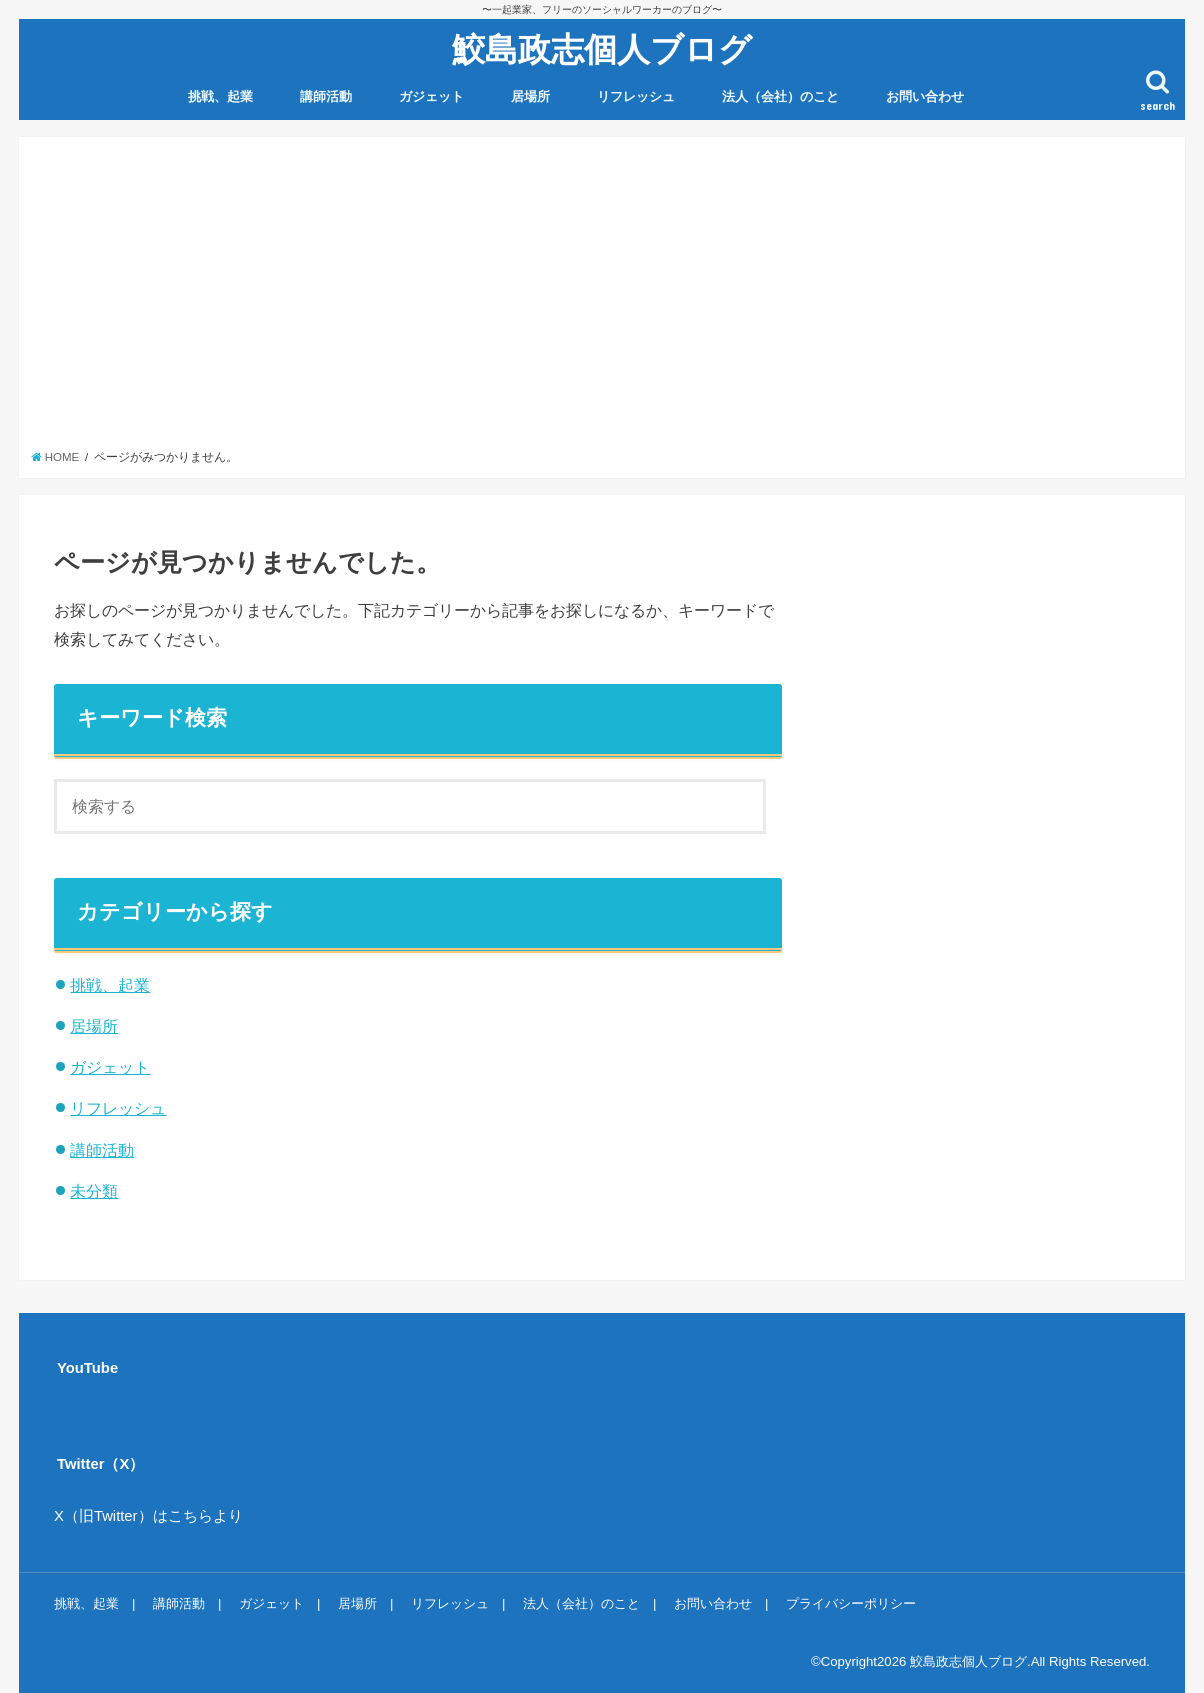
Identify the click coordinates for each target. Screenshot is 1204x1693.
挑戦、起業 (220, 96)
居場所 (530, 96)
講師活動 (326, 96)
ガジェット (431, 96)
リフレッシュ (636, 96)
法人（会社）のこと (780, 96)
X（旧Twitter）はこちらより (148, 1516)
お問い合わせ (925, 96)
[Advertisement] (602, 299)
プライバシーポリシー (851, 1603)
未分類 (94, 1191)
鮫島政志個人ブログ (602, 48)
